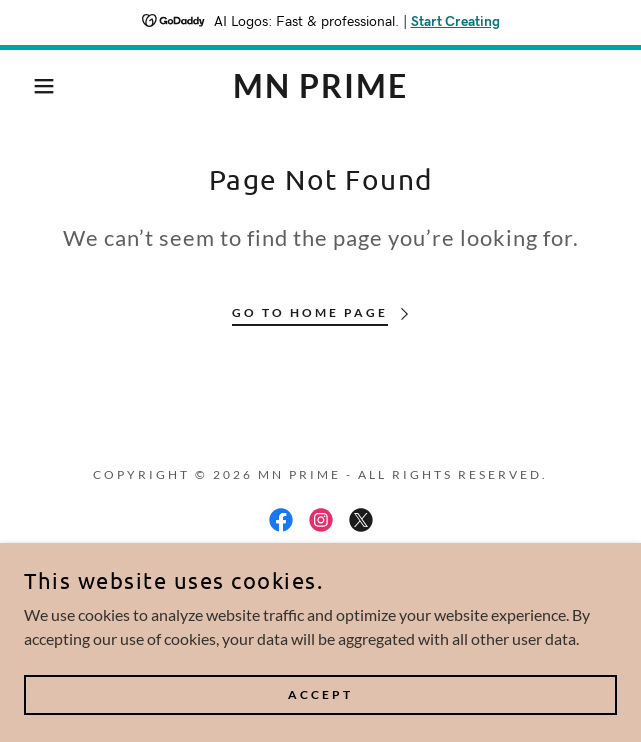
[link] (321, 86)
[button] (43, 86)
